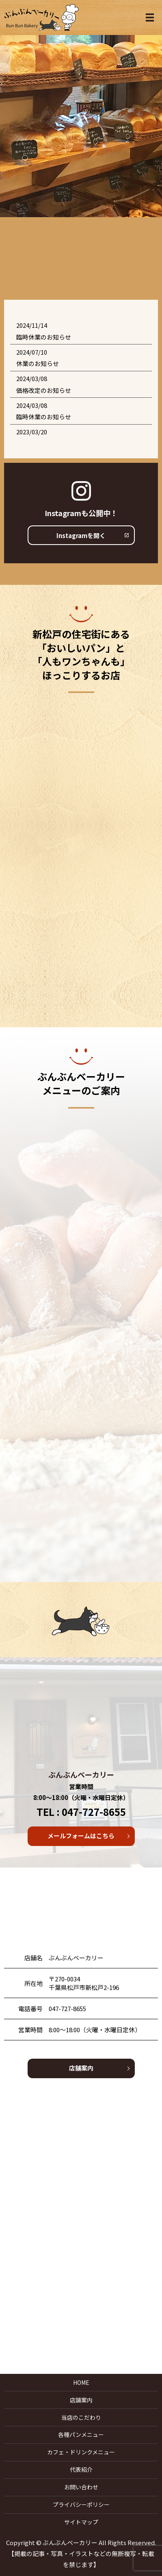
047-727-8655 (67, 2008)
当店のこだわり (81, 2417)
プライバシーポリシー (81, 2504)
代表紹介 (81, 2469)
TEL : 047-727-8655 (81, 1812)
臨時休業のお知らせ (43, 337)
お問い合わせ (81, 2487)
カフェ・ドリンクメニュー (81, 2452)
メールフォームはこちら (81, 1835)
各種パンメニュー (81, 2434)
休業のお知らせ (37, 363)
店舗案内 (81, 2068)
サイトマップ (81, 2522)
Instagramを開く (81, 535)
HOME (81, 2382)
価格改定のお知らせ (43, 390)
